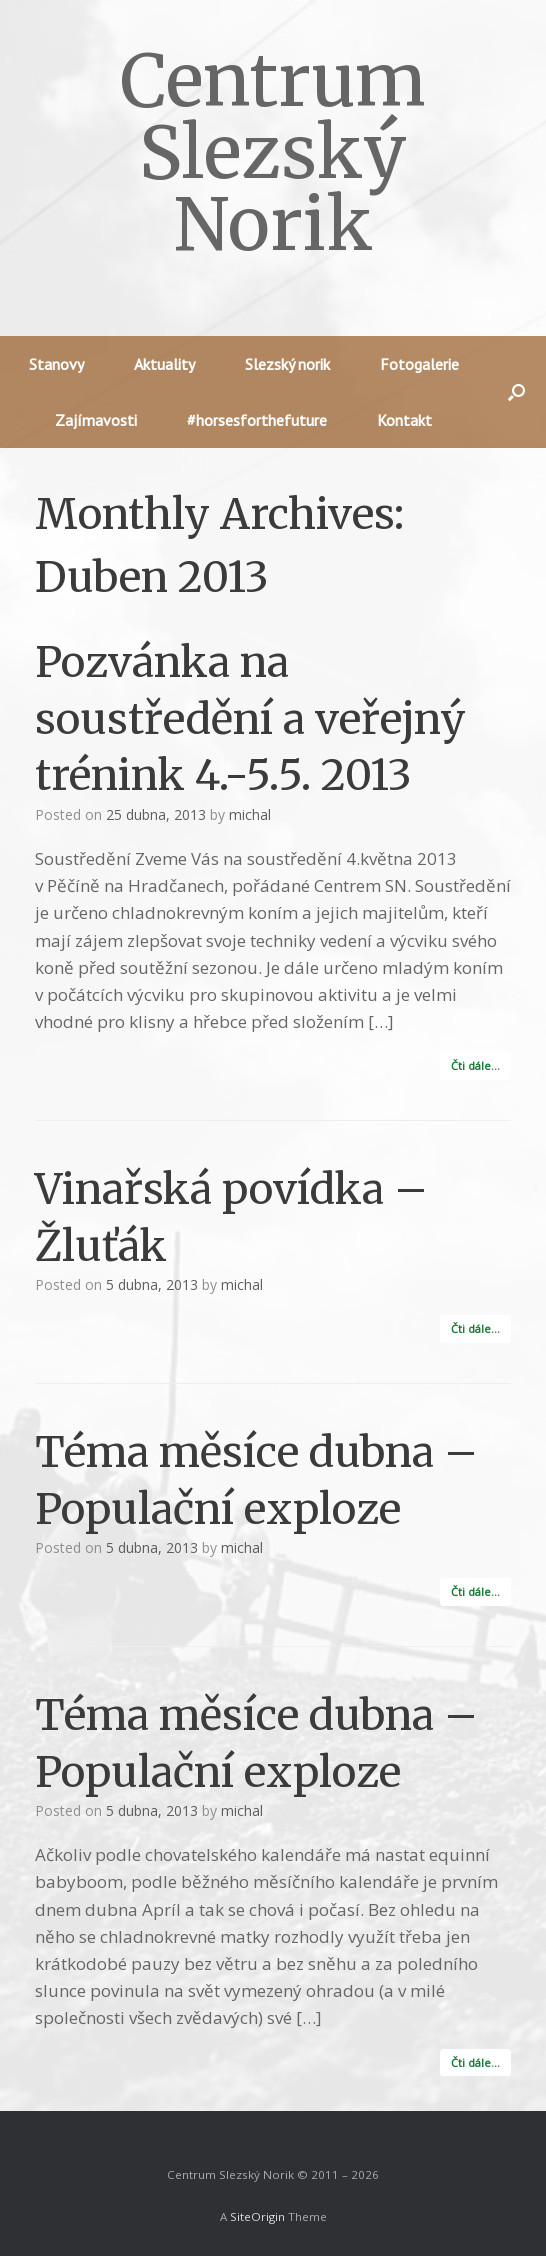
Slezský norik (287, 364)
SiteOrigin (257, 2216)
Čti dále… (475, 1065)
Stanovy (56, 364)
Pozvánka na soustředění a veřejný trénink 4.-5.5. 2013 (250, 718)
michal (250, 814)
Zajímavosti (96, 420)
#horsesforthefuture (257, 420)
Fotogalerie (419, 364)
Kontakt (404, 420)
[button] (516, 392)
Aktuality (164, 364)
